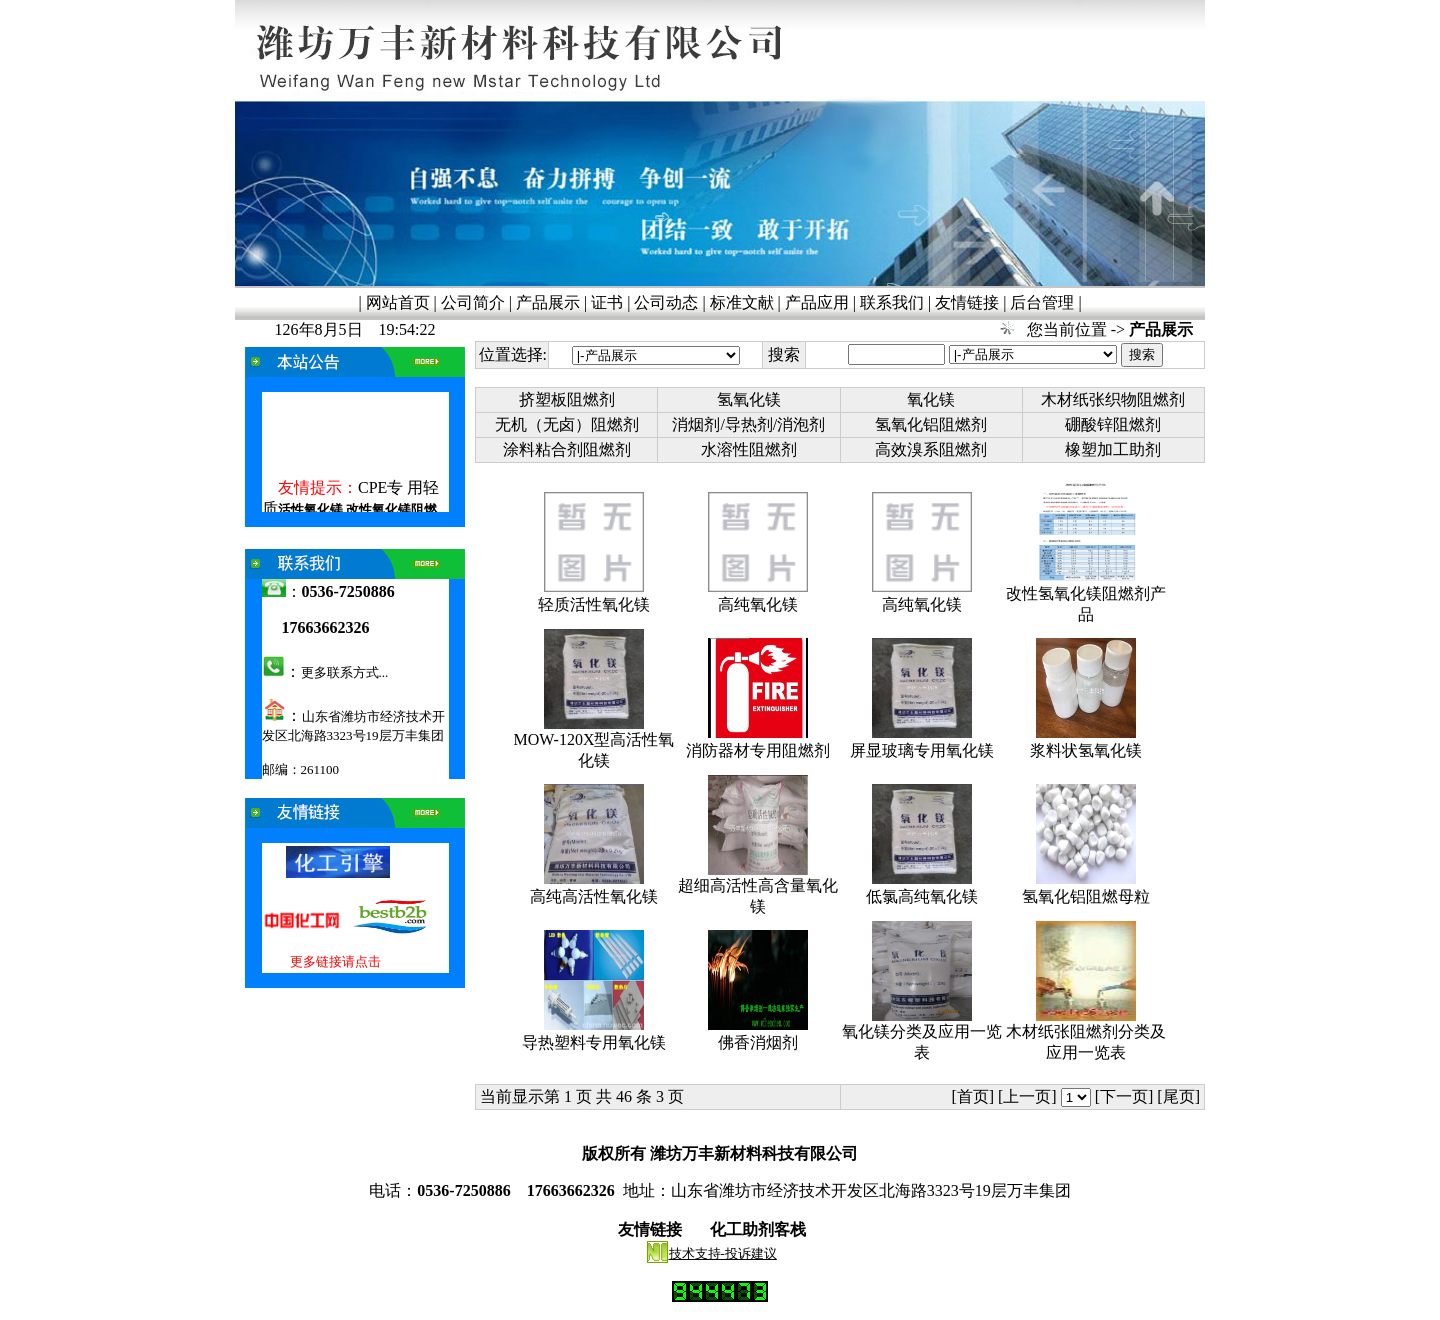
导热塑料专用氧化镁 (594, 1042)
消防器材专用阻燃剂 (758, 750)
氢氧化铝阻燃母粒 (1086, 896)
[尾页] (1180, 1096)
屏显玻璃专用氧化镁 (922, 750)
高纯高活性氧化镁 (594, 896)
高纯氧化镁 (758, 604)
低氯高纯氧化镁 (922, 896)
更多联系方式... (345, 672)
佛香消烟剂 (758, 1042)
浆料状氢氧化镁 (1086, 750)
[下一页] (1124, 1096)
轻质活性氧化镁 (594, 604)
